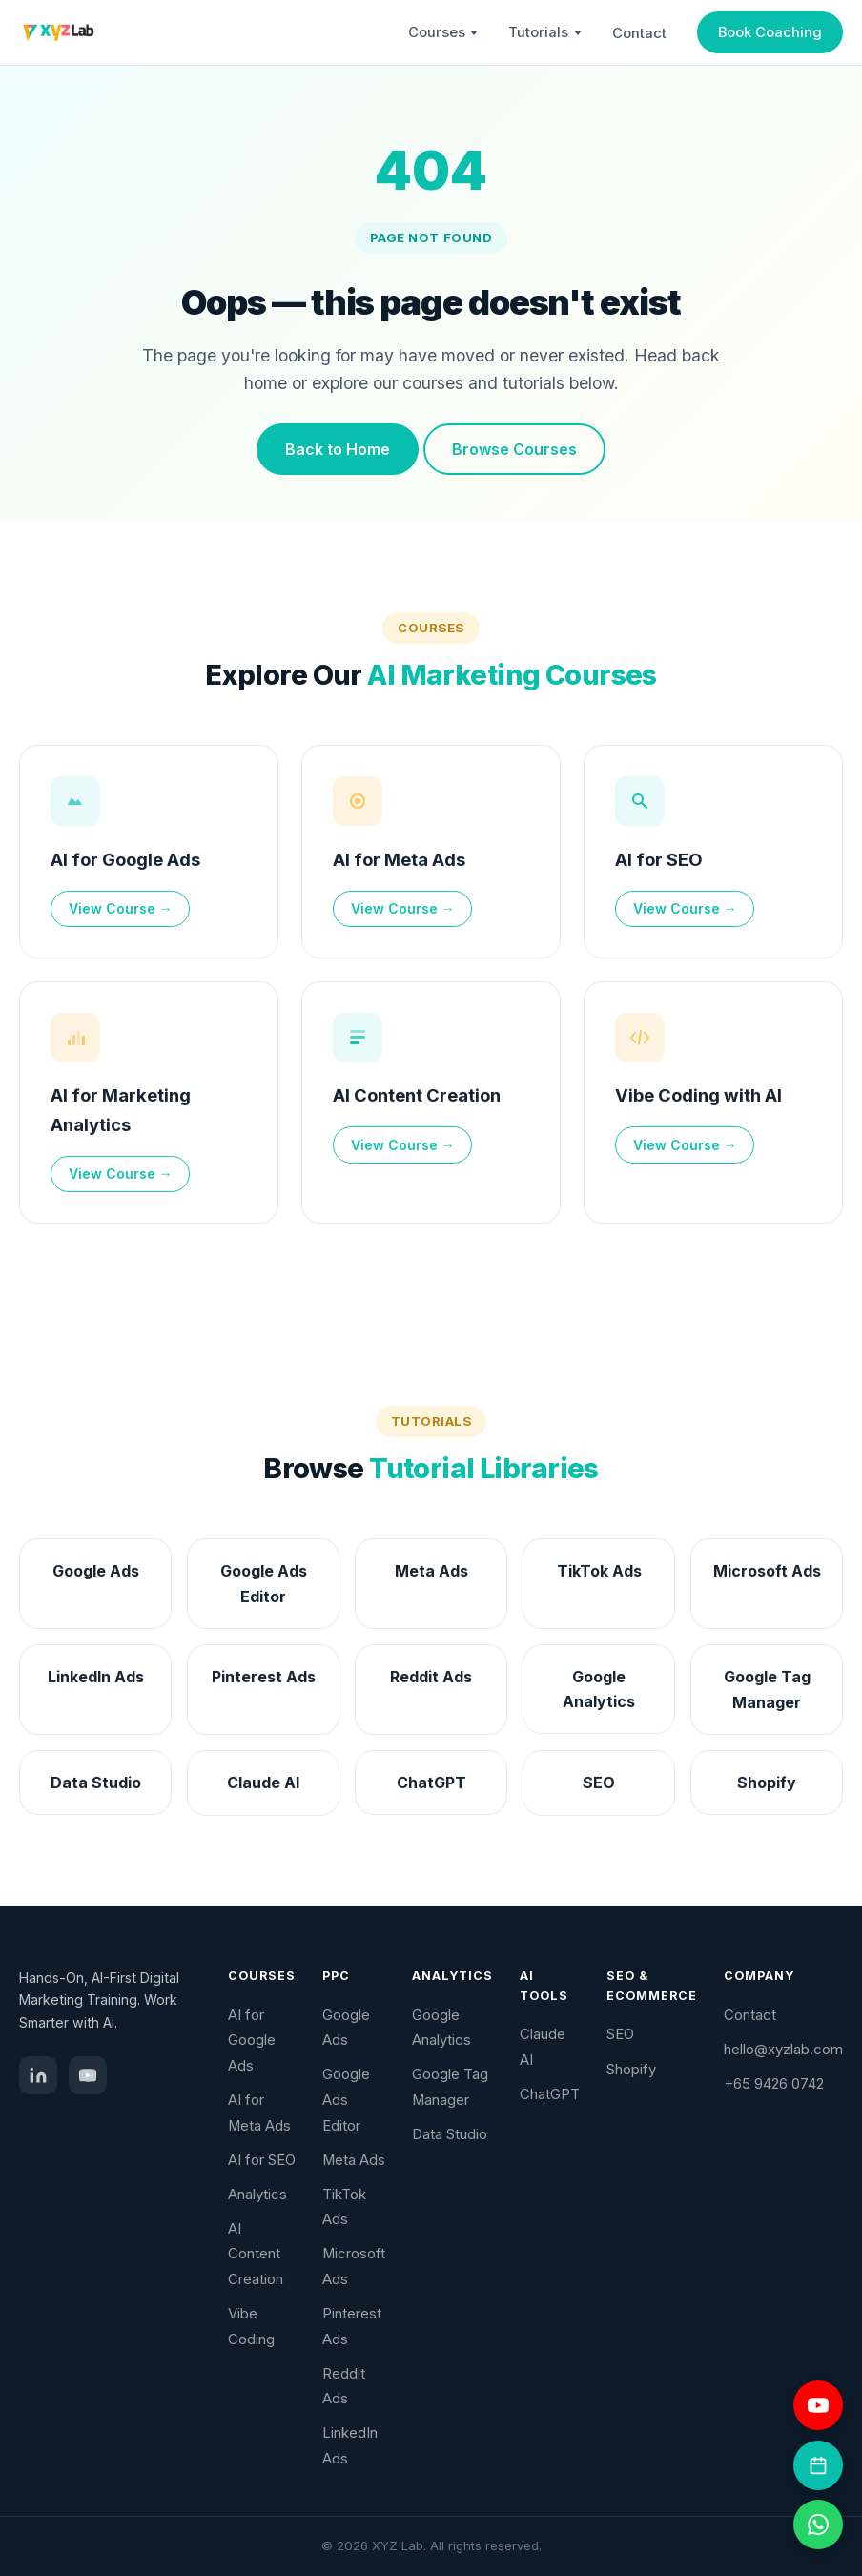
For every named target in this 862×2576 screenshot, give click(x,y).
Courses (443, 32)
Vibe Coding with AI (698, 1099)
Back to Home (337, 449)
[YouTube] (88, 2075)
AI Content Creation (417, 1099)
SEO (620, 2034)
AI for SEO (659, 863)
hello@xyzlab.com (783, 2049)
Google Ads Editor (346, 2099)
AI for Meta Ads (399, 863)
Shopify (631, 2069)
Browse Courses (514, 449)
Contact (639, 33)
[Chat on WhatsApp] (818, 2524)
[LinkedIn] (38, 2075)
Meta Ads (353, 2160)
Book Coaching (770, 32)
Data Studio (449, 2134)
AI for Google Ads (125, 863)
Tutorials (545, 32)
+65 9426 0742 (774, 2083)
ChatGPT (550, 2094)
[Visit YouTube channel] (818, 2405)
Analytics (257, 2194)
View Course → (121, 913)
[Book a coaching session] (818, 2465)
